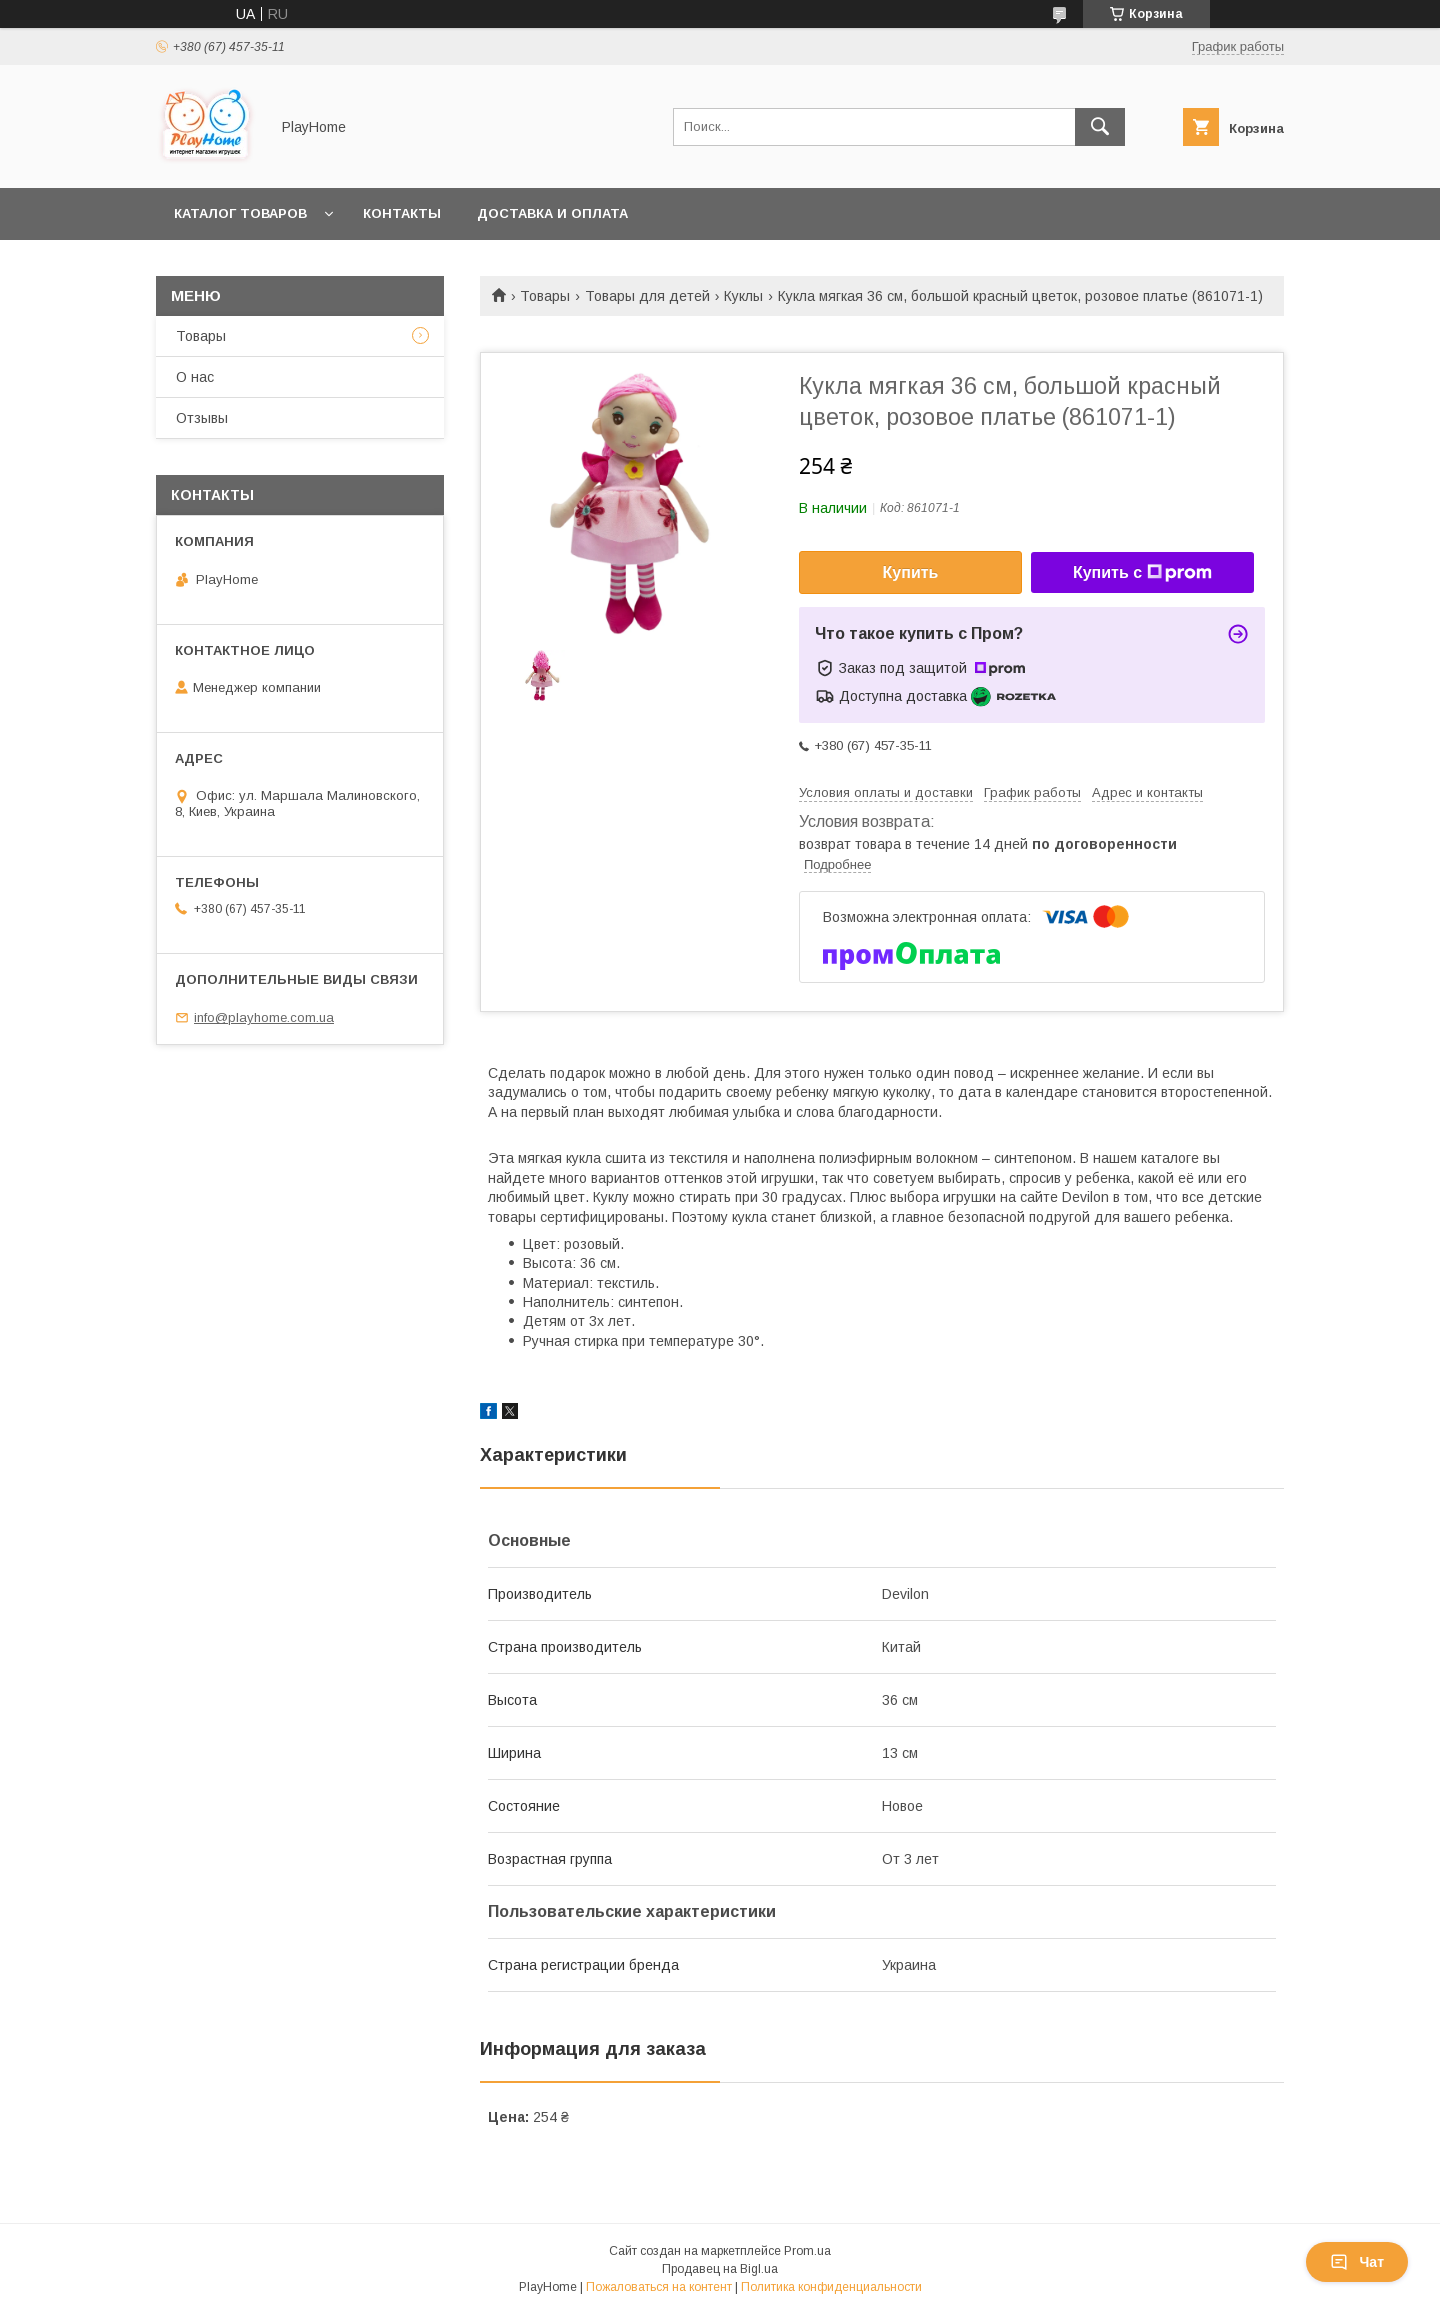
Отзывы (202, 418)
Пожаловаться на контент (659, 2287)
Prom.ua (807, 2251)
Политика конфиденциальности (831, 2287)
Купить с (1142, 573)
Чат (1357, 2262)
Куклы (743, 296)
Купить (911, 572)
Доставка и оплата (552, 213)
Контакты (402, 213)
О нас (195, 377)
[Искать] (1100, 127)
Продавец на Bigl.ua (720, 2269)
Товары (545, 296)
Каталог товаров (240, 213)
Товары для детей (647, 296)
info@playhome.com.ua (264, 1017)
